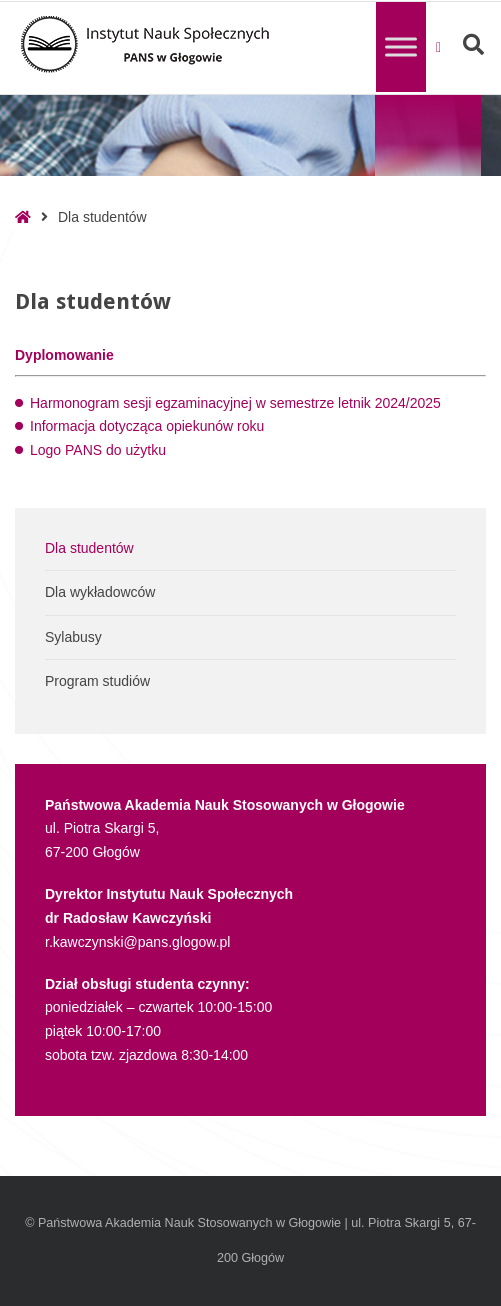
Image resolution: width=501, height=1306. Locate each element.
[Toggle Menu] (401, 46)
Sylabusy (73, 637)
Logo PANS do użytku (98, 450)
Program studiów (97, 681)
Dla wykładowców (100, 592)
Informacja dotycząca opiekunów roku (147, 426)
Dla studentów (89, 548)
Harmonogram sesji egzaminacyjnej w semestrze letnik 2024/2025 (235, 403)
